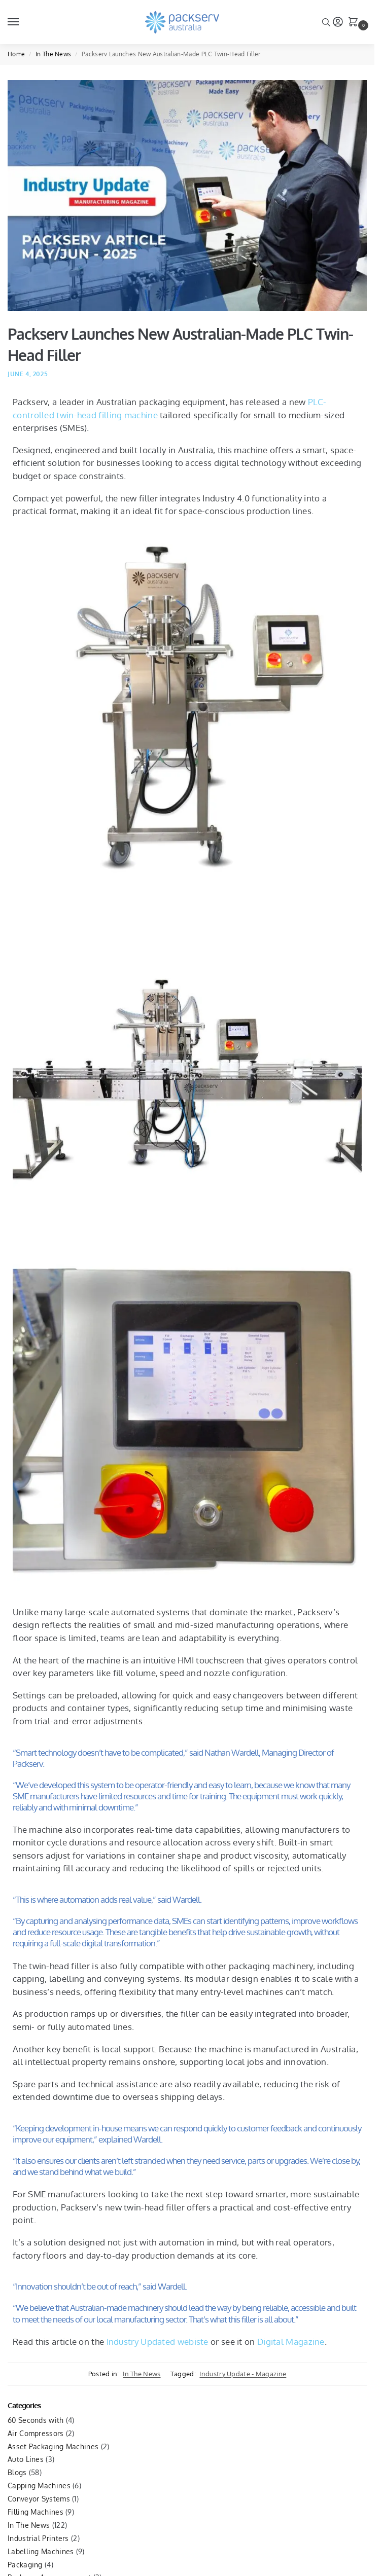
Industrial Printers (38, 2538)
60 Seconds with (36, 2420)
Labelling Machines (41, 2551)
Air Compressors (36, 2433)
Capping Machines (39, 2485)
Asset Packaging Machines (53, 2446)
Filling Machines (35, 2512)
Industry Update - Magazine (242, 2374)
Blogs (17, 2472)
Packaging (25, 2564)
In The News (53, 54)
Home (16, 54)
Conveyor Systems (39, 2498)
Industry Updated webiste (158, 2341)
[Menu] (23, 22)
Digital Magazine (291, 2341)
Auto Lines (26, 2459)
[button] (355, 22)
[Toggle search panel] (326, 22)
